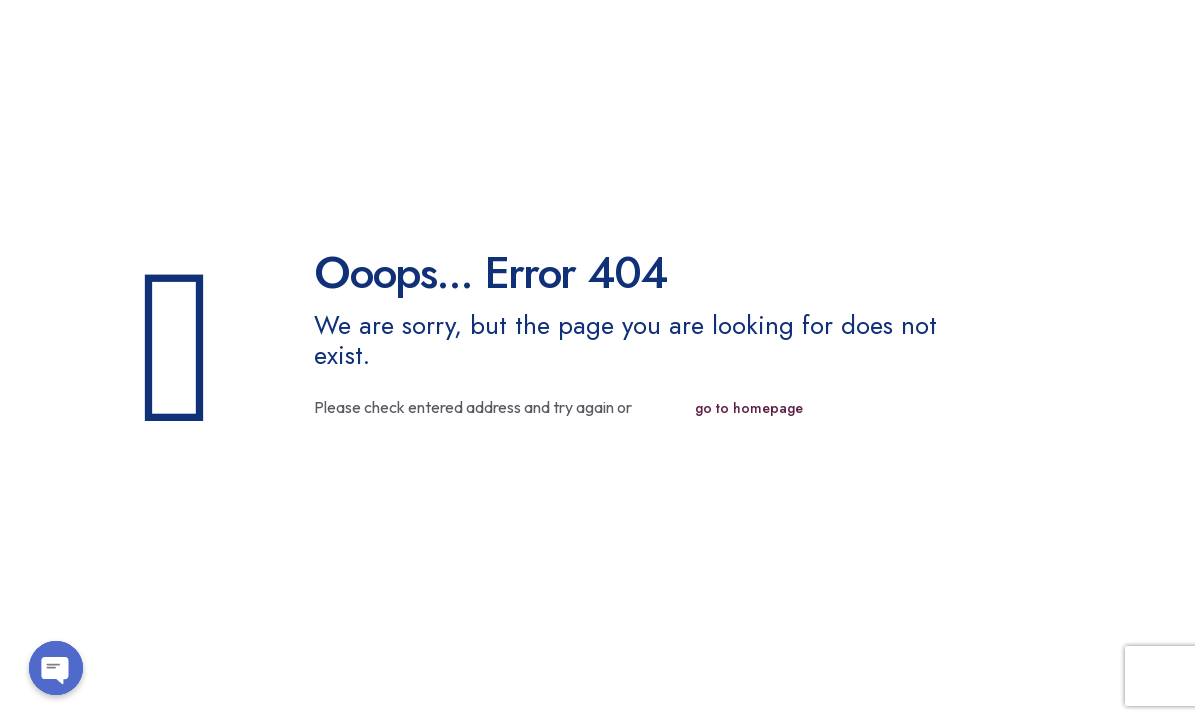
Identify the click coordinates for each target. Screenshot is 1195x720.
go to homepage (749, 408)
